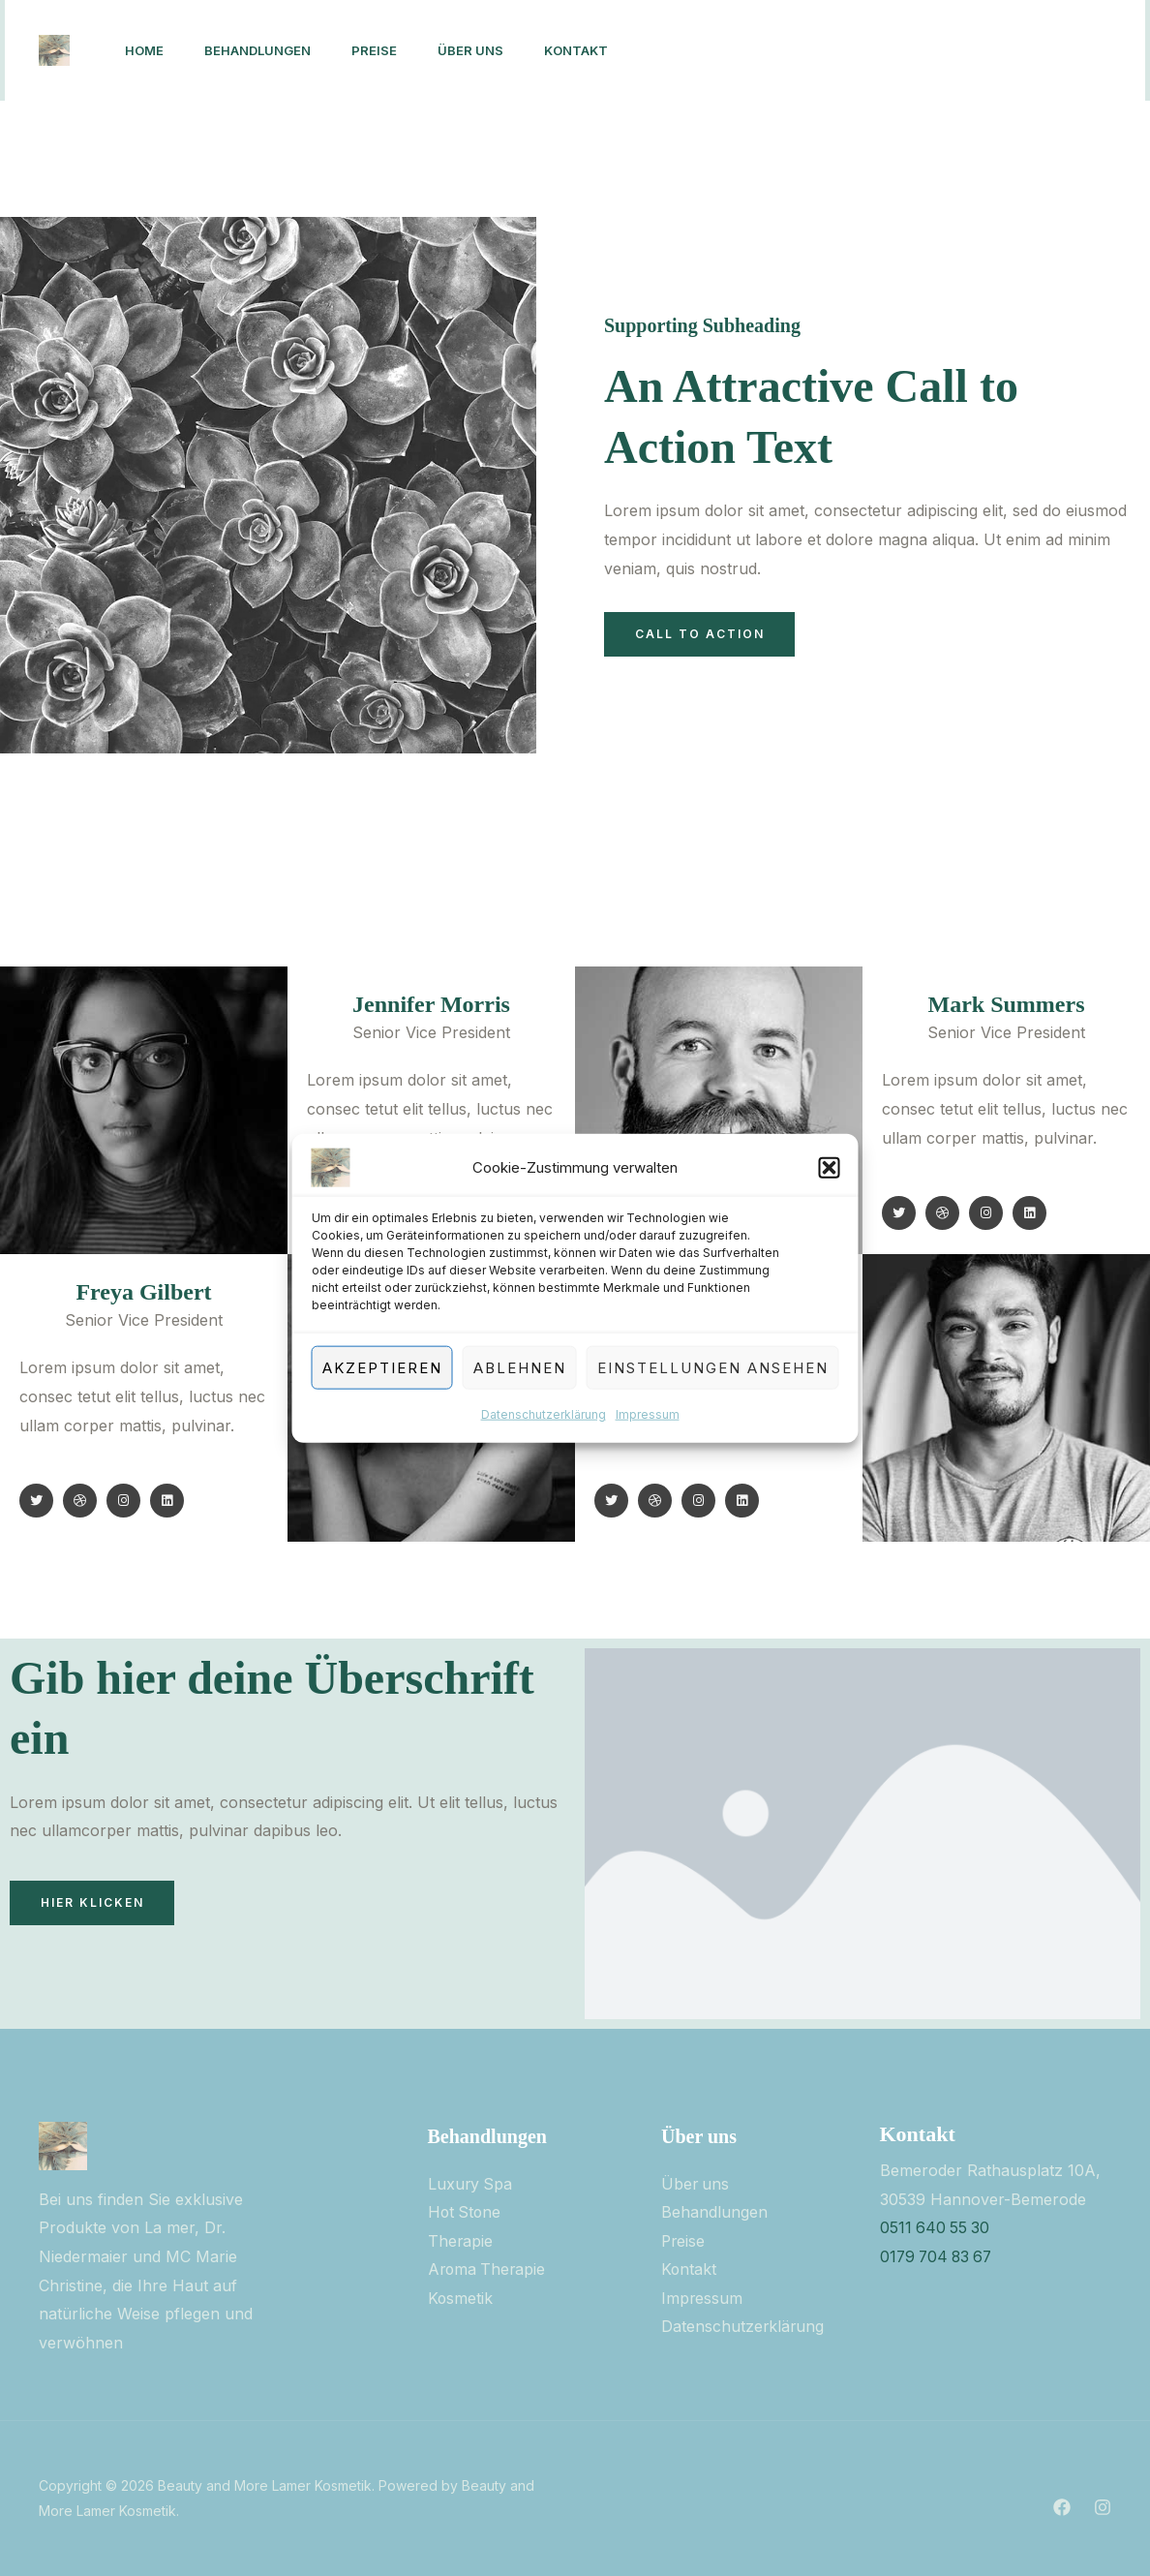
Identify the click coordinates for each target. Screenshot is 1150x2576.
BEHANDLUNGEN (266, 50)
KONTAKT (602, 50)
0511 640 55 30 (936, 2227)
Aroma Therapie (488, 2270)
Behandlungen (714, 2212)
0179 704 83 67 (939, 2256)
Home (147, 50)
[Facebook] (839, 51)
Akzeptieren (382, 1367)
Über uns (696, 2183)
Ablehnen (519, 1367)
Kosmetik (461, 2298)
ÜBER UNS (491, 50)
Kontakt (689, 2270)
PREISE (388, 50)
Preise (684, 2241)
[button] (829, 1168)
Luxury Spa (471, 2183)
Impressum (648, 1414)
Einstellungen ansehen (713, 1367)
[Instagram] (882, 51)
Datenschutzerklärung (543, 1414)
